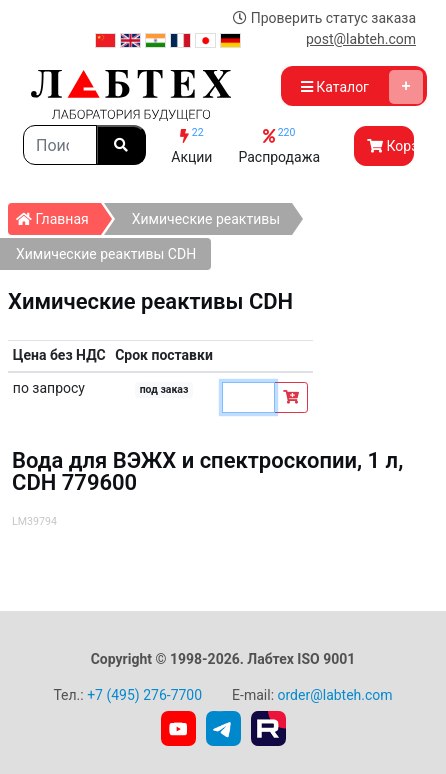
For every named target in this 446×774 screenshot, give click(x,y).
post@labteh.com (361, 39)
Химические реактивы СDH (106, 254)
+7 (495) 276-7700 (144, 695)
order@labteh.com (335, 695)
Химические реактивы (206, 219)
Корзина (390, 146)
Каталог (362, 87)
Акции (191, 145)
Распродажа (279, 145)
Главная (58, 215)
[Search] (60, 145)
